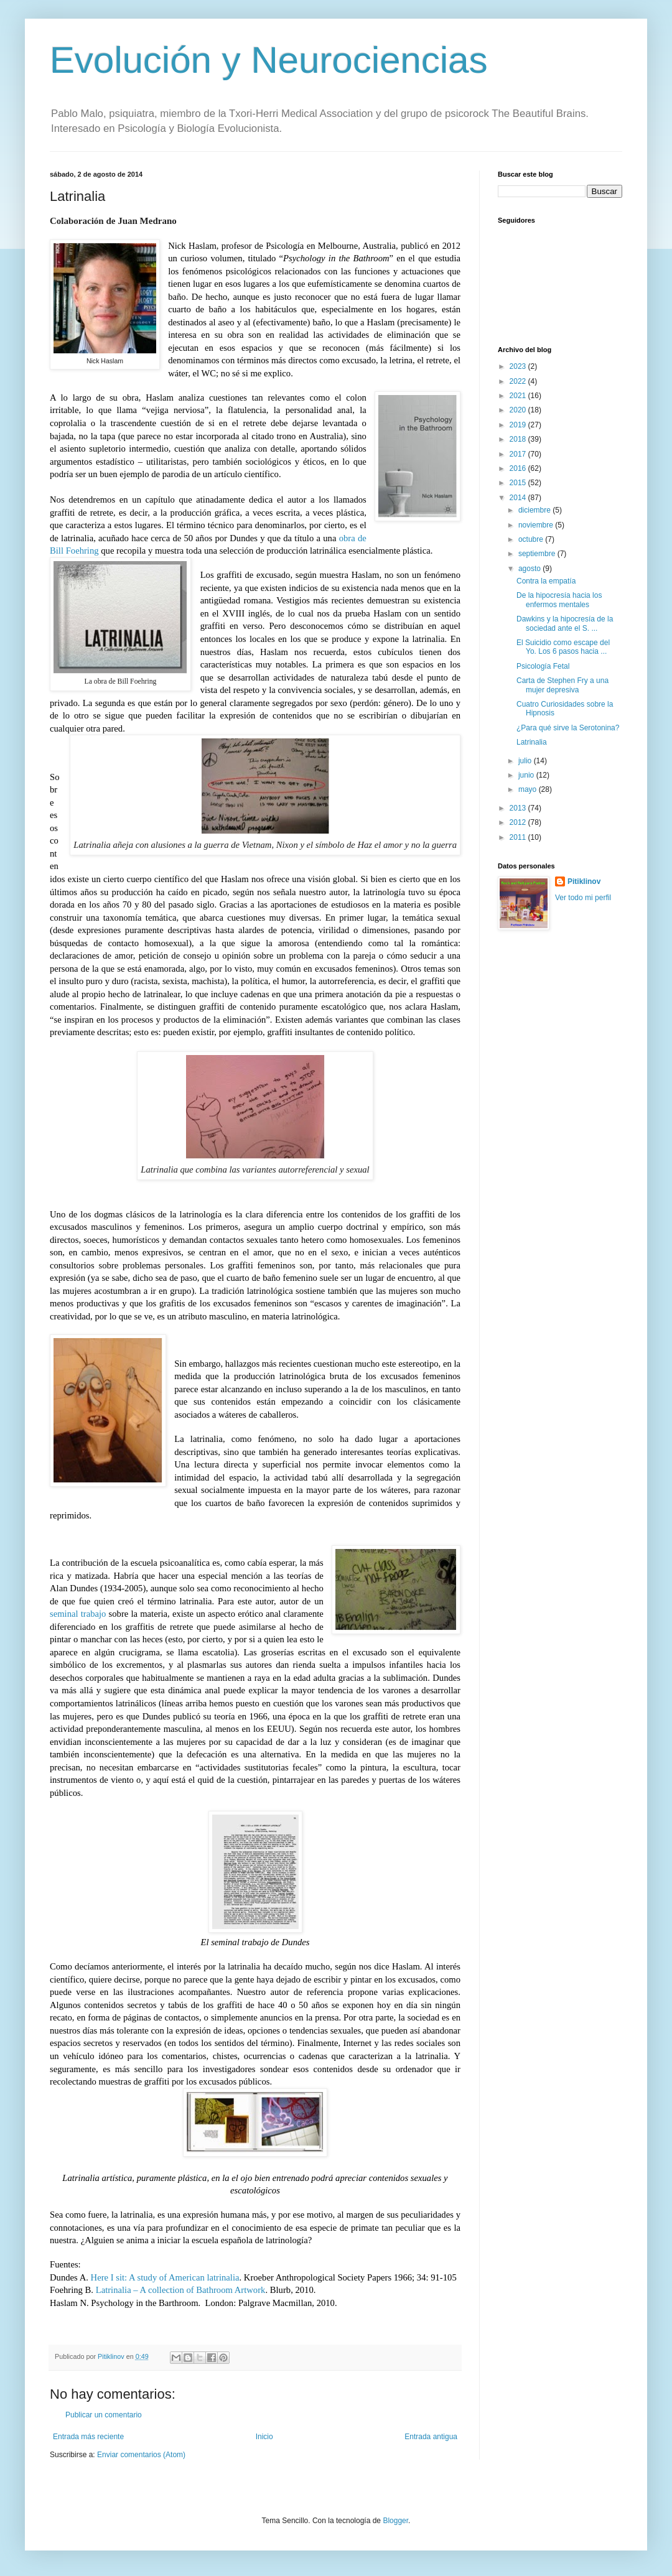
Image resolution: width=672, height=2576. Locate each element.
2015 (519, 482)
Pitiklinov (583, 881)
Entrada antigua (430, 2436)
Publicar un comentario (103, 2415)
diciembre (535, 510)
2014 (519, 497)
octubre (531, 539)
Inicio (264, 2436)
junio (527, 775)
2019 (519, 425)
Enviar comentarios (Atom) (141, 2454)
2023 (519, 366)
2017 (519, 454)
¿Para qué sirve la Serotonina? (567, 727)
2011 (519, 837)
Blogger (395, 2520)
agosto (530, 568)
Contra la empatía (546, 581)
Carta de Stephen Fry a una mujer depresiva (562, 685)
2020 (519, 410)
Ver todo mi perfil (583, 897)
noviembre (536, 525)
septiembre (538, 553)
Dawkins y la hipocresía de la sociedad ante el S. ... (564, 623)
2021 (519, 395)
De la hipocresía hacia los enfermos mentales (559, 599)
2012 (519, 822)
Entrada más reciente (88, 2436)
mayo (528, 789)
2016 (519, 468)
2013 (519, 808)
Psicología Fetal (542, 666)
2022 (519, 381)
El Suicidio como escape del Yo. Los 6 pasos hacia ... (563, 647)
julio (526, 760)
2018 (519, 439)
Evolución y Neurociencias (269, 60)
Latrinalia (531, 742)
